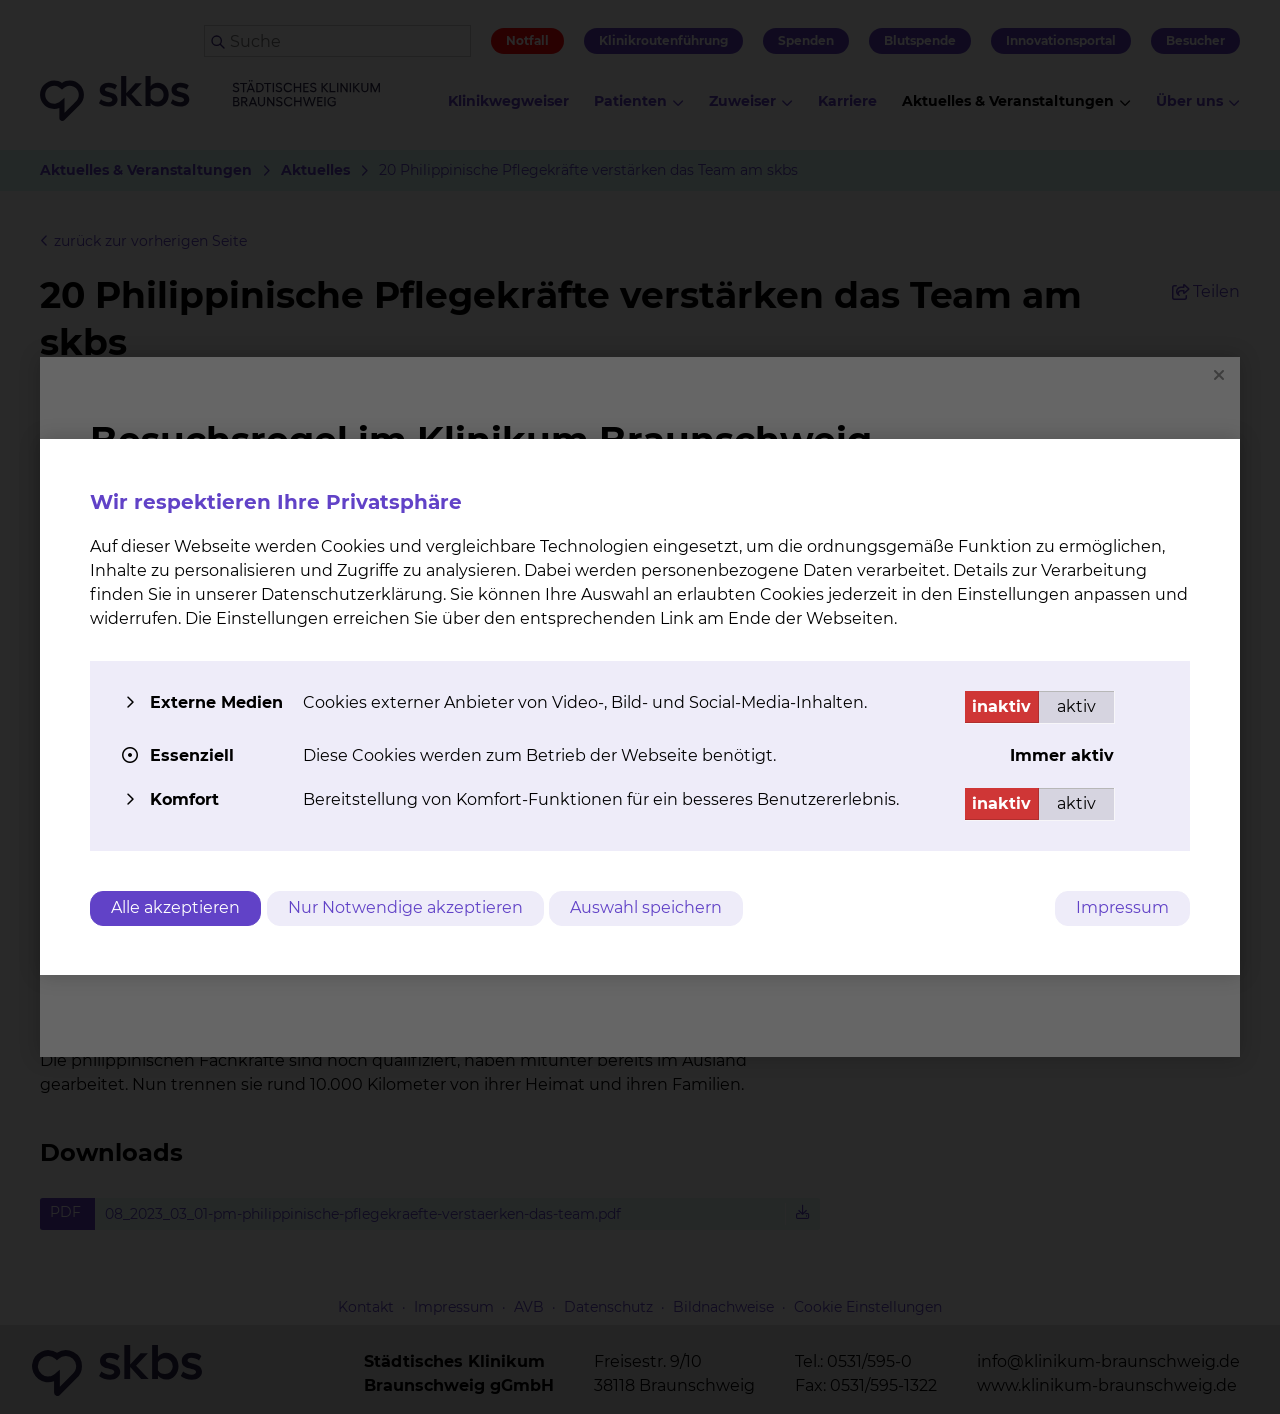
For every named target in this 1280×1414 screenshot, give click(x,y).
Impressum (1122, 907)
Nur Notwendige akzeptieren (409, 907)
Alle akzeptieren (175, 907)
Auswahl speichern (655, 907)
